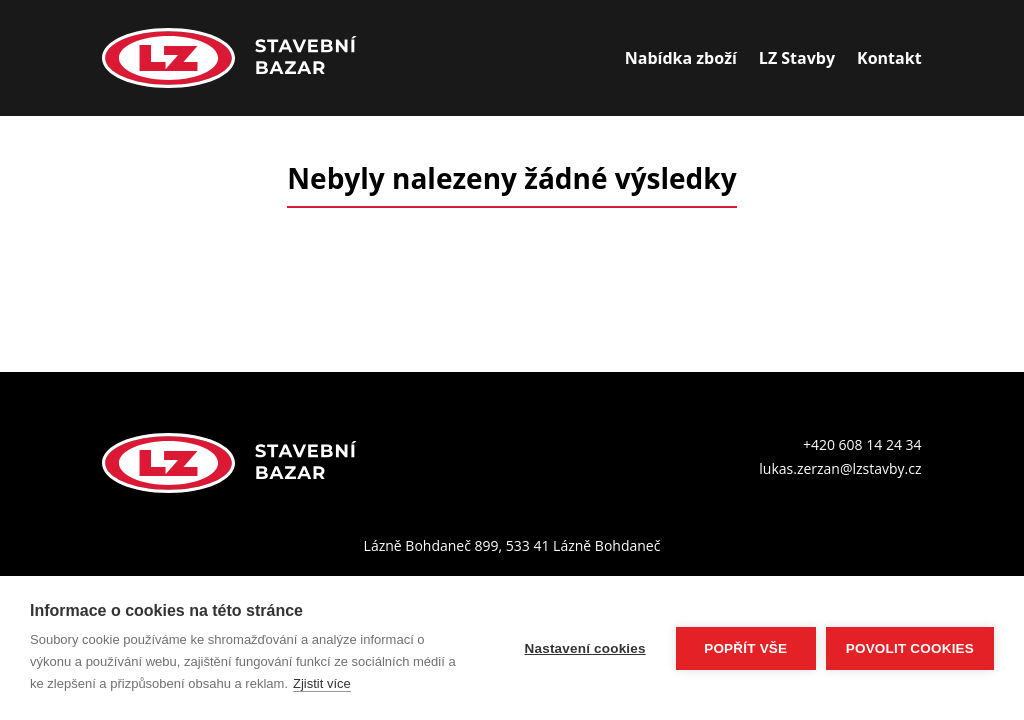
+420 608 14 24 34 (862, 444)
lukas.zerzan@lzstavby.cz (840, 468)
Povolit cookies (910, 648)
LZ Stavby (797, 58)
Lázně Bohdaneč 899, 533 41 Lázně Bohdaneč (512, 545)
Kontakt (889, 58)
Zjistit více (322, 683)
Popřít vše (745, 648)
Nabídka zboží (681, 58)
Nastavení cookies (585, 648)
